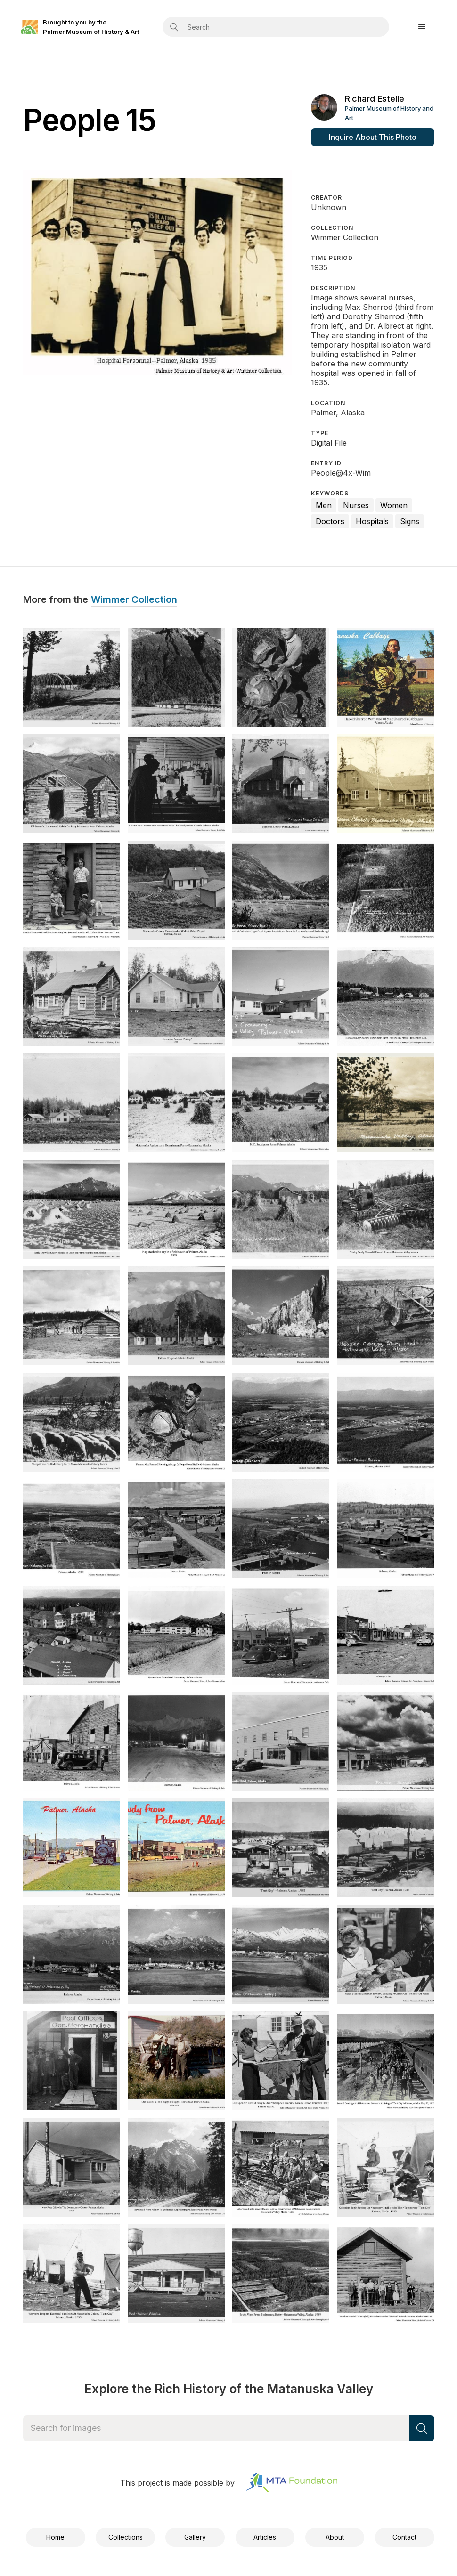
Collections (125, 2537)
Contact (404, 2537)
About (335, 2537)
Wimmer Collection (134, 600)
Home (55, 2537)
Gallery (195, 2537)
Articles (264, 2537)
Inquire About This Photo (372, 137)
